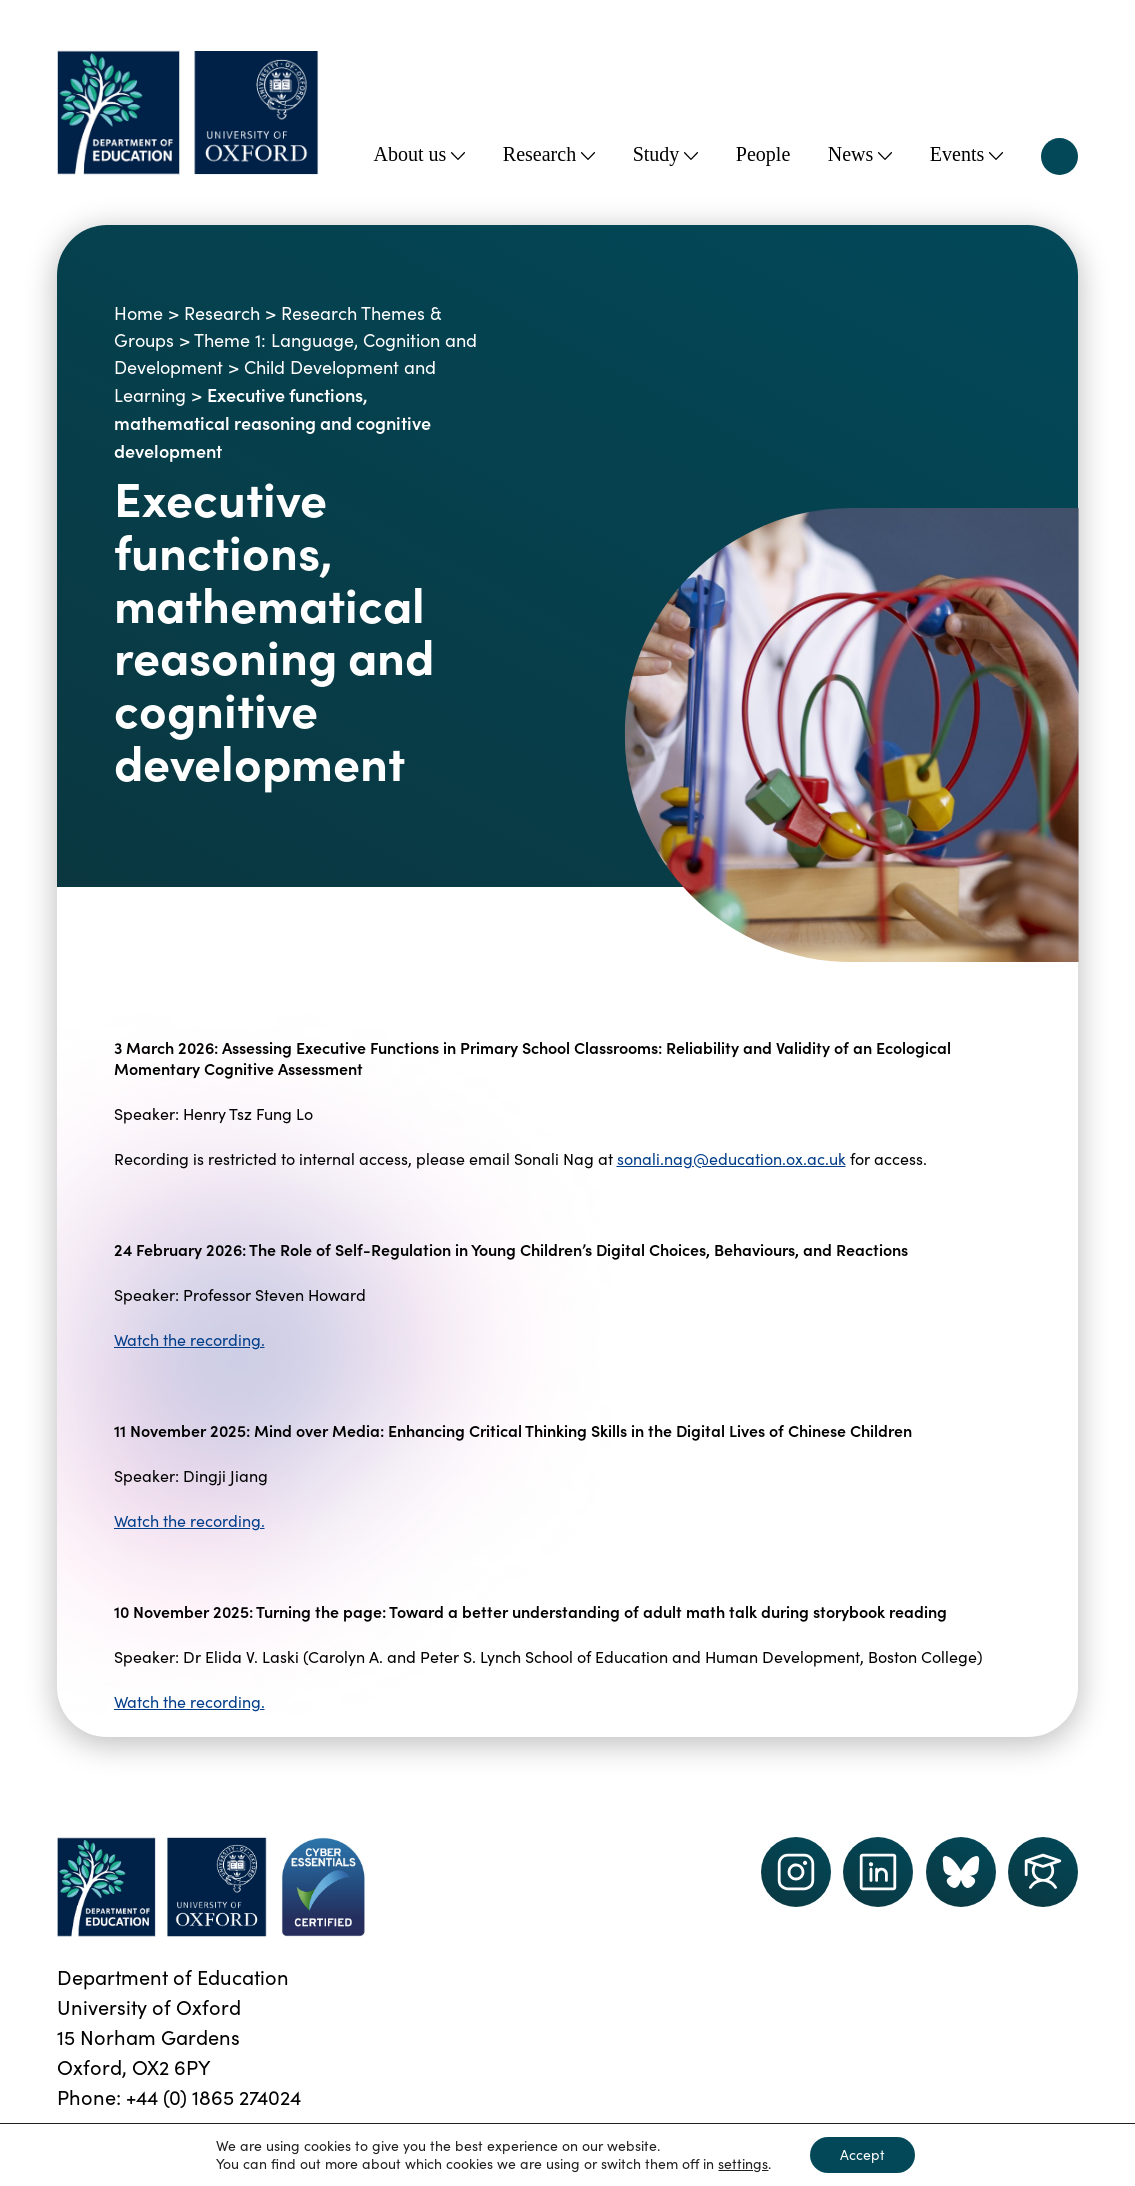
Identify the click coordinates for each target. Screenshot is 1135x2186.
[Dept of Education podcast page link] (961, 1872)
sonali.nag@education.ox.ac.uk (731, 1158)
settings (743, 2164)
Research (549, 154)
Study (666, 154)
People (763, 154)
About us (420, 154)
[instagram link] (796, 1872)
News (860, 154)
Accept (862, 2154)
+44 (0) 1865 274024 (213, 2096)
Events (966, 154)
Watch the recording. (189, 1339)
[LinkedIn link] (878, 1872)
